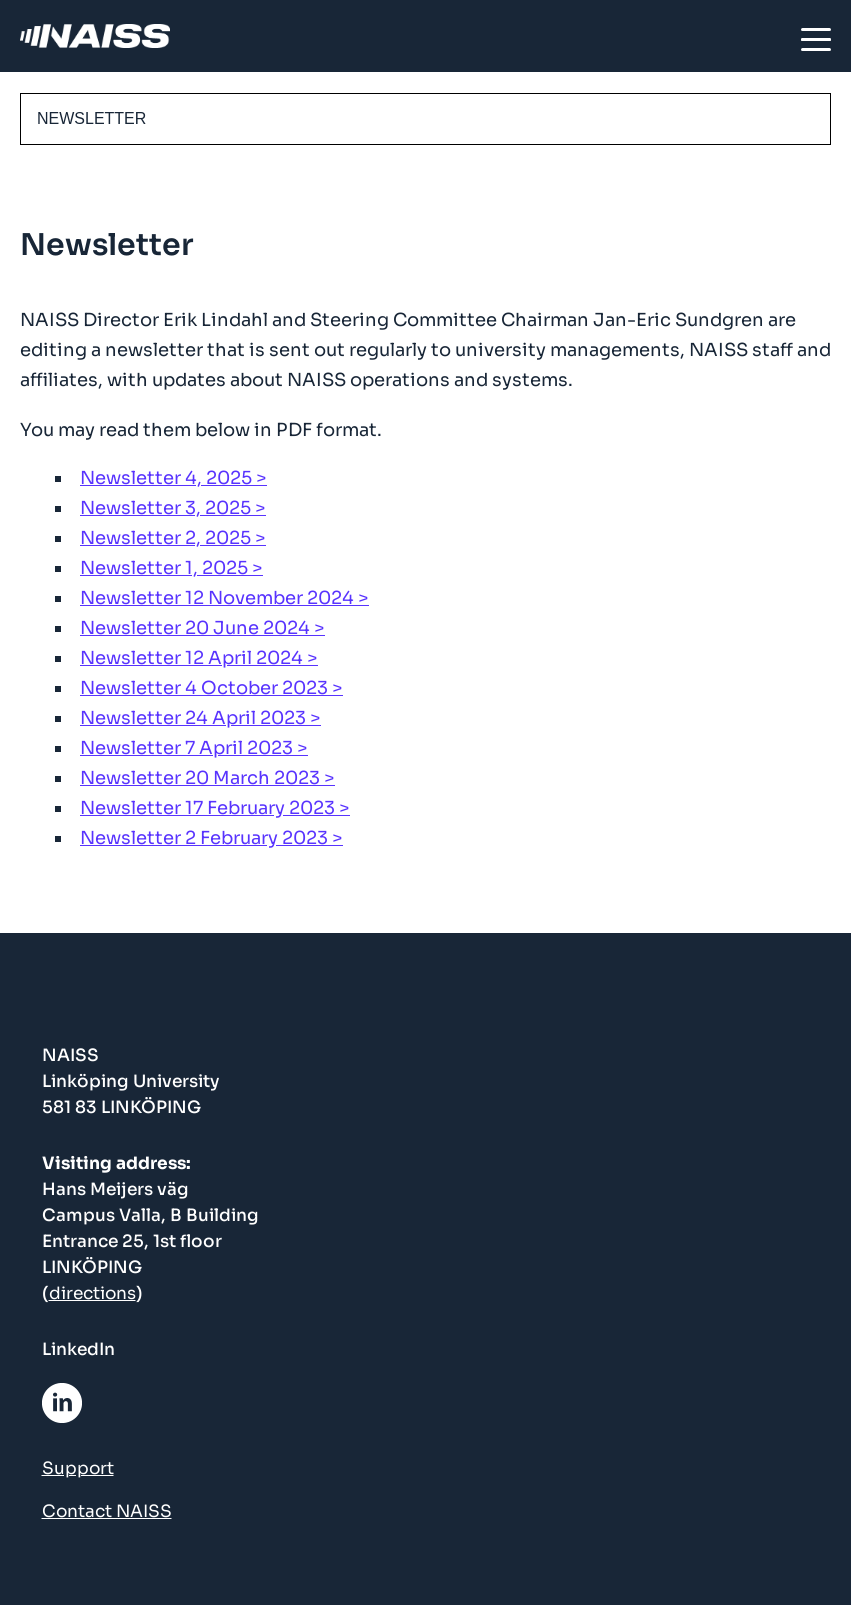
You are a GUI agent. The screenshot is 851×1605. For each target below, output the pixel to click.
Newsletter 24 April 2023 (193, 718)
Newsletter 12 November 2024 (217, 598)
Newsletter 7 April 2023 (186, 748)
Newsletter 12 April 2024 (191, 658)
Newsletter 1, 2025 (164, 568)
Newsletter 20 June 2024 (195, 628)
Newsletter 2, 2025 (165, 538)
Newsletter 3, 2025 (165, 508)
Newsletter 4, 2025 (166, 478)
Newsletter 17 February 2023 (207, 808)
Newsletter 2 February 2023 (204, 838)
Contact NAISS (107, 1511)
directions (92, 1293)
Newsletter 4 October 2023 (204, 688)
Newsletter (91, 118)
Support (78, 1468)
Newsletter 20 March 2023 (200, 778)
